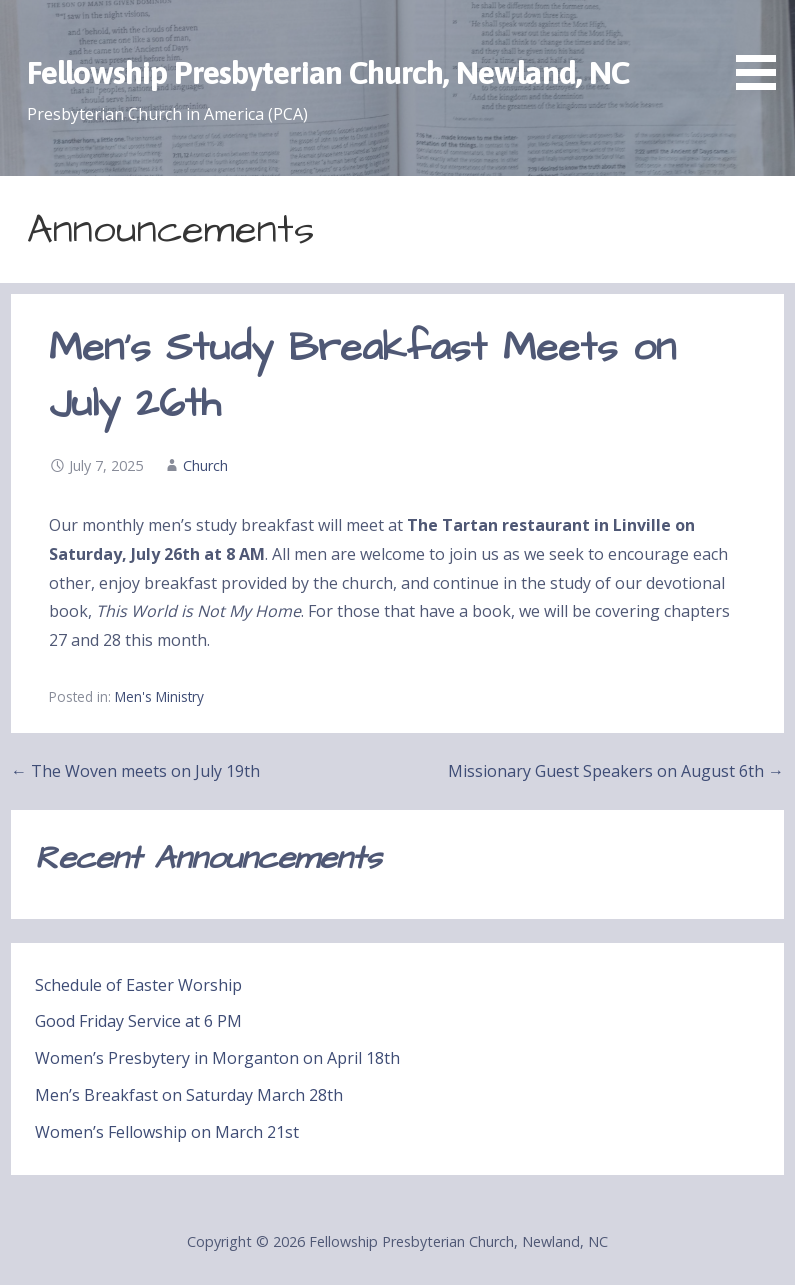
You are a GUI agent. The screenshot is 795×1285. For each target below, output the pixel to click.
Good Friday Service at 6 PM (138, 1021)
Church (205, 465)
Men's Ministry (159, 696)
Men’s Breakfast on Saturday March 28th (189, 1095)
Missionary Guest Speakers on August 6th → (616, 771)
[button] (763, 48)
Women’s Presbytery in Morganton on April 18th (217, 1058)
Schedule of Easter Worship (138, 985)
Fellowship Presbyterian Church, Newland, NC (328, 72)
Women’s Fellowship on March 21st (167, 1132)
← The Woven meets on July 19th (135, 771)
